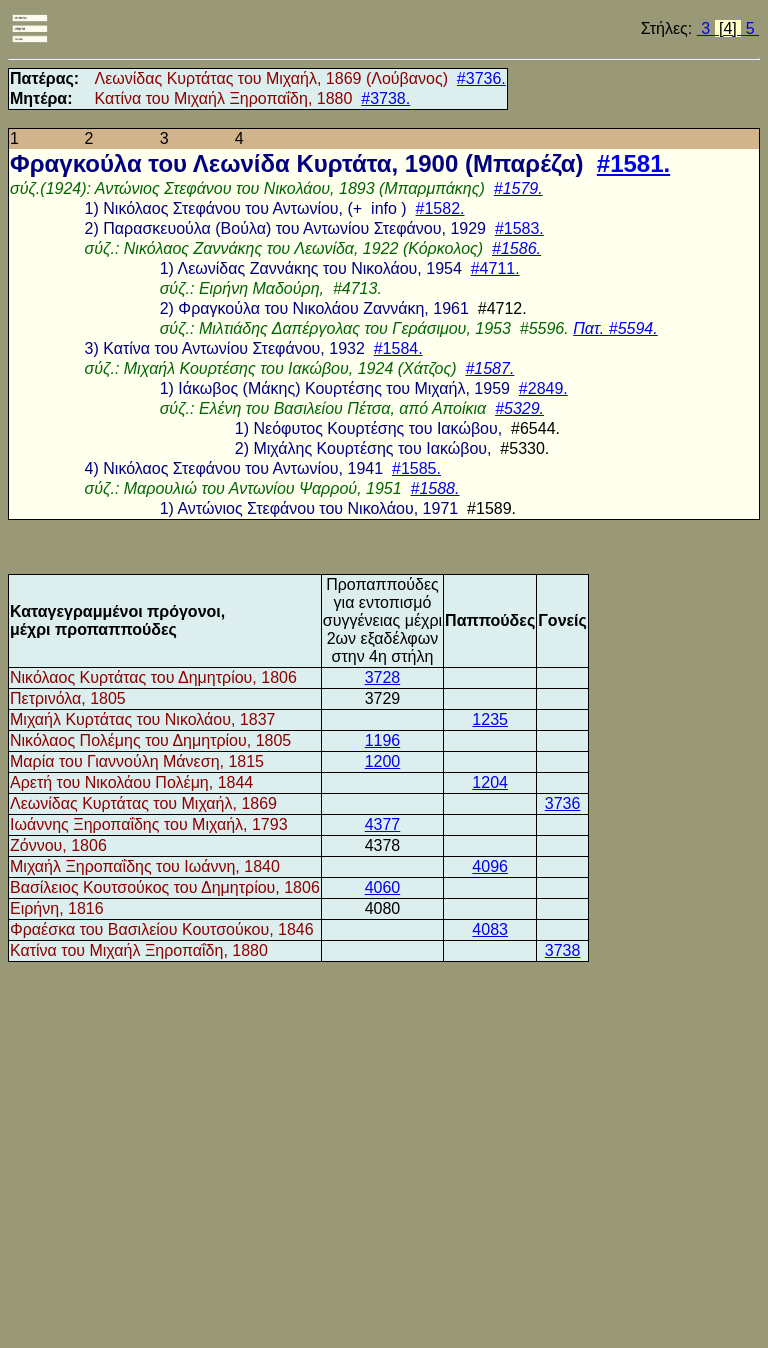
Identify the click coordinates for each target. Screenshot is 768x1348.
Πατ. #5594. (615, 328)
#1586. (516, 248)
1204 (490, 782)
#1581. (633, 163)
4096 (490, 866)
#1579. (518, 188)
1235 (490, 719)
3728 (383, 677)
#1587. (489, 368)
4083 (490, 929)
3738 (563, 950)
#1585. (416, 468)
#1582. (440, 208)
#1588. (435, 488)
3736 (563, 803)
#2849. (543, 388)
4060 (383, 887)
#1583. (519, 228)
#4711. (495, 268)
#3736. (481, 78)
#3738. (385, 98)
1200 (383, 761)
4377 (383, 824)
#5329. (519, 408)
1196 (383, 740)
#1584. (398, 348)
